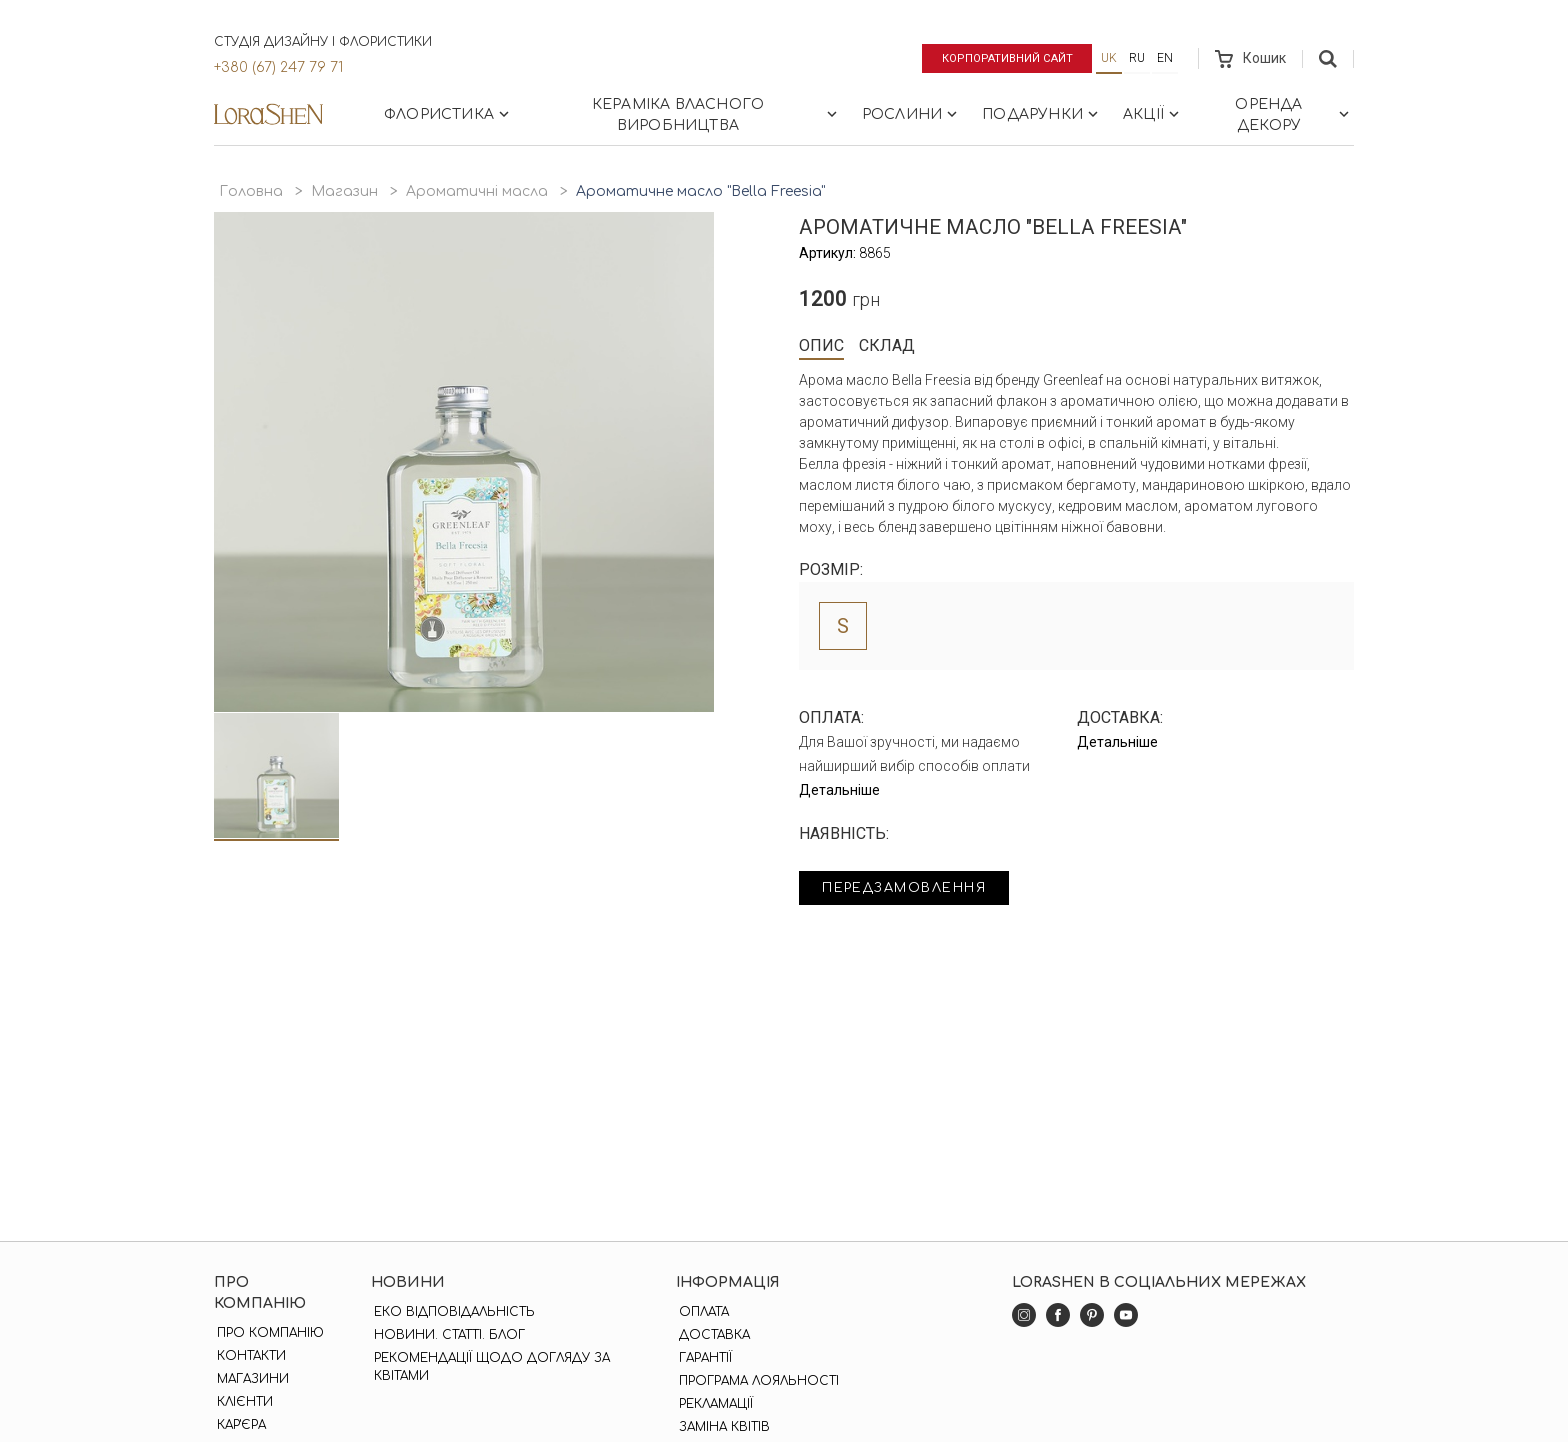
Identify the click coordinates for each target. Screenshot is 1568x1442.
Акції (1153, 114)
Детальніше (839, 790)
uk (1109, 58)
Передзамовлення (916, 889)
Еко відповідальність (452, 1312)
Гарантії (702, 1358)
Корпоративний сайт (1001, 58)
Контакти (248, 1356)
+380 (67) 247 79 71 (278, 67)
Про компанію (267, 1333)
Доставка (711, 1335)
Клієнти (242, 1402)
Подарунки (1042, 114)
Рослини (911, 114)
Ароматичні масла (477, 191)
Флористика (448, 114)
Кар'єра (238, 1425)
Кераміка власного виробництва (716, 115)
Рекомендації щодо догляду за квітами (490, 1367)
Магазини (250, 1379)
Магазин (344, 191)
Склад (887, 345)
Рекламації (713, 1404)
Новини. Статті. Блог (447, 1335)
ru (1137, 58)
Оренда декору (1294, 115)
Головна (251, 191)
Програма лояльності (756, 1381)
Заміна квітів (721, 1427)
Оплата (701, 1312)
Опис (821, 345)
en (1165, 58)
